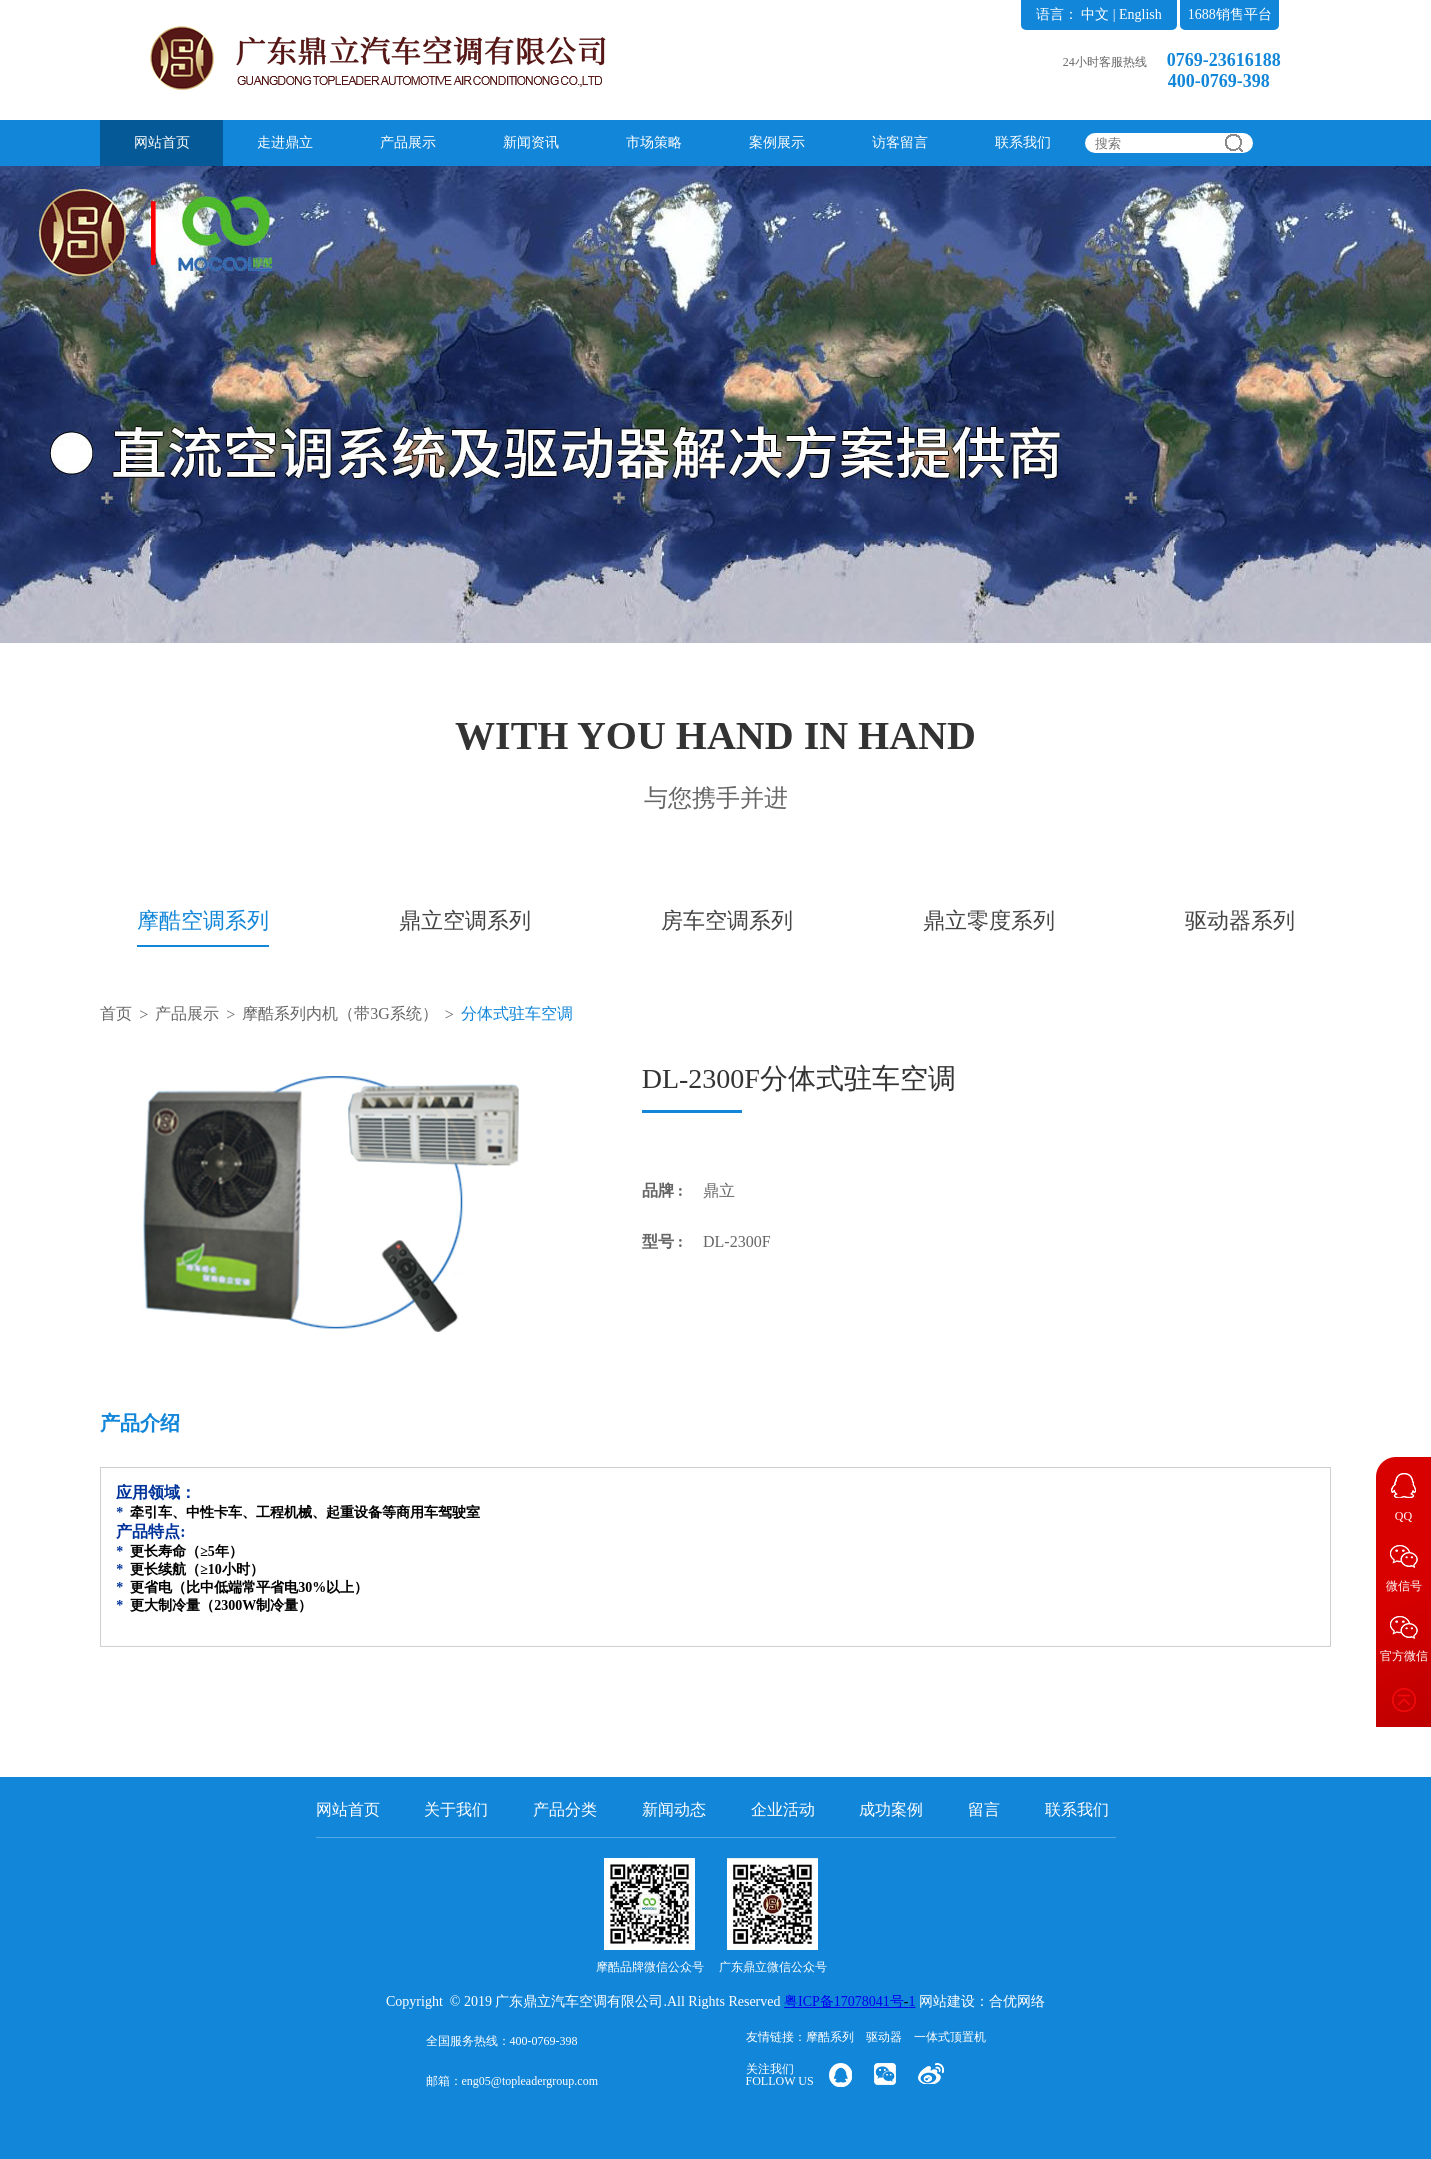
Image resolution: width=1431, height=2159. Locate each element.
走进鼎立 (285, 142)
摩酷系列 (830, 2037)
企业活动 (783, 1809)
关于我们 (456, 1809)
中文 (1095, 14)
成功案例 (891, 1809)
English (1140, 14)
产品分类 (565, 1809)
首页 (116, 1013)
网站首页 (162, 142)
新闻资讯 (531, 142)
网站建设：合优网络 (982, 2001)
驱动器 (884, 2037)
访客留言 (900, 142)
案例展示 (777, 142)
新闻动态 (674, 1809)
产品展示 (408, 142)
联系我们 (1023, 142)
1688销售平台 (1230, 14)
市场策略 (654, 142)
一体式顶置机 (950, 2037)
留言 (984, 1809)
